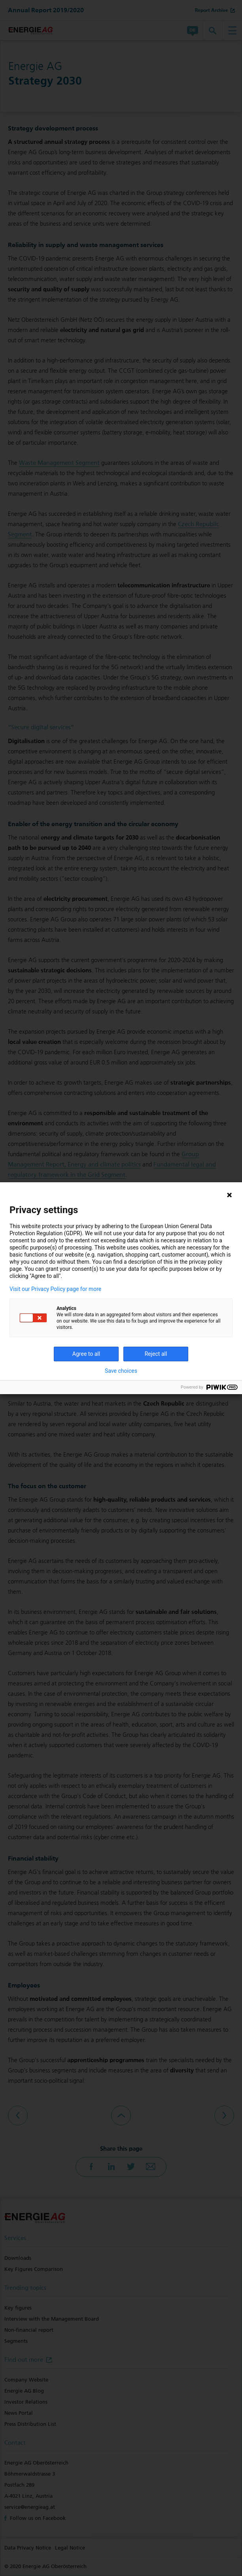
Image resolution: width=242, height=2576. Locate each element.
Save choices (121, 1371)
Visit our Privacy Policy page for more (55, 1289)
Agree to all (86, 1354)
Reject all (156, 1354)
